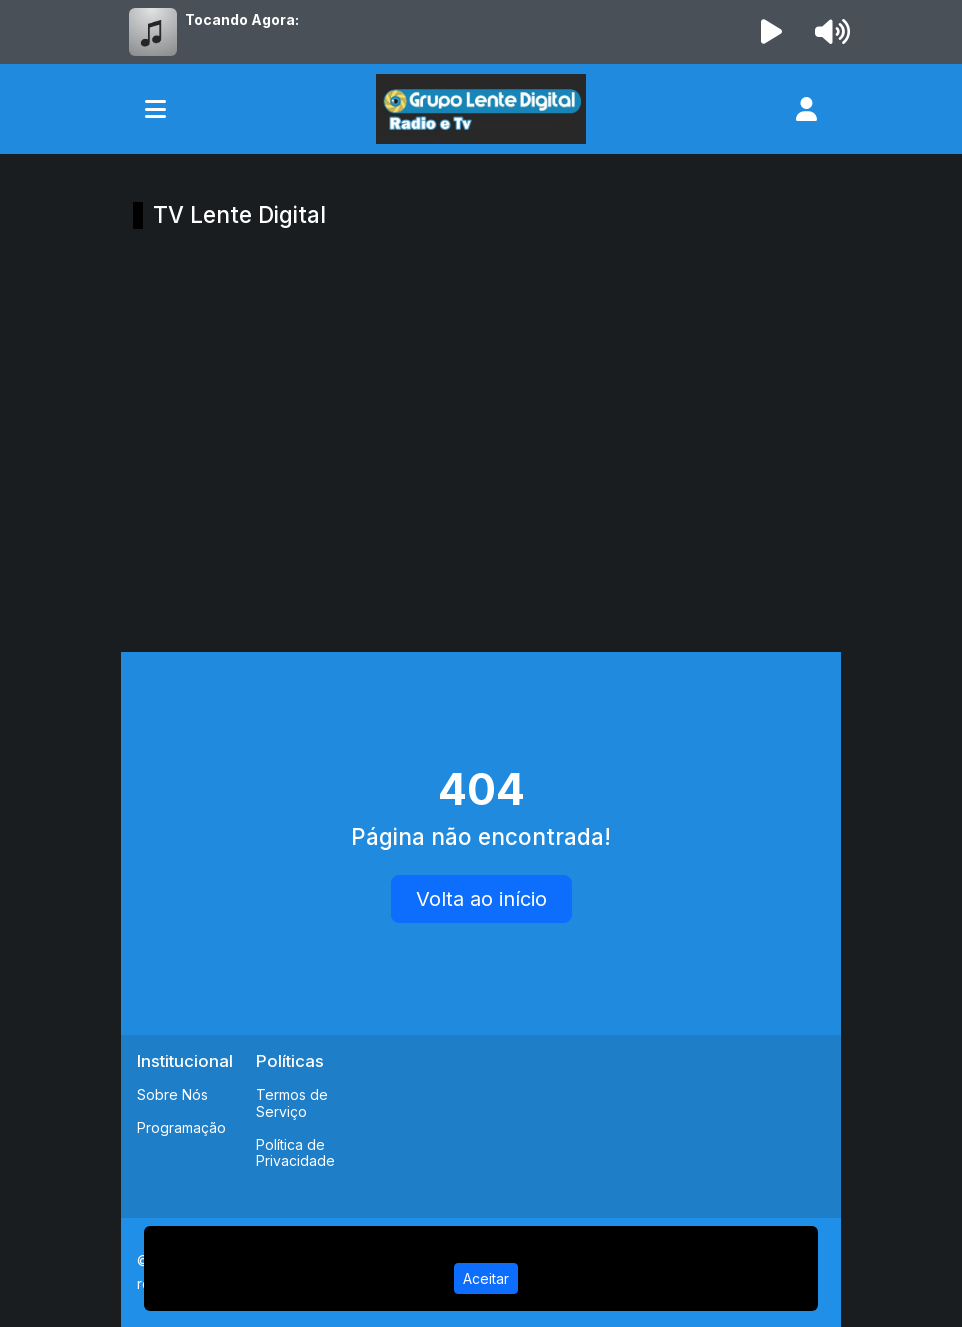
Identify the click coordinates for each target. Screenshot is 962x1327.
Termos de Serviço (292, 1103)
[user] (806, 109)
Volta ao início (481, 899)
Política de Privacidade (295, 1153)
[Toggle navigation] (155, 109)
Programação (181, 1127)
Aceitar (486, 1278)
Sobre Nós (172, 1094)
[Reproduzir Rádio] (772, 32)
